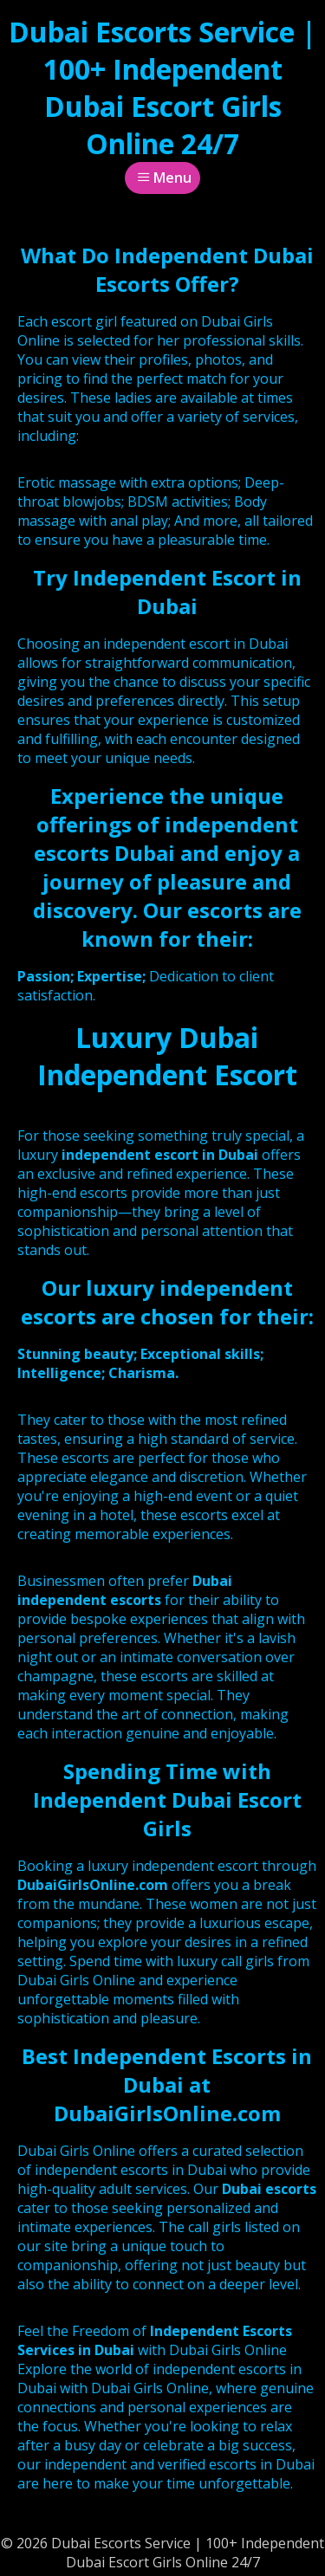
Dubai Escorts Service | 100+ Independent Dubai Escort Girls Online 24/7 (162, 87)
